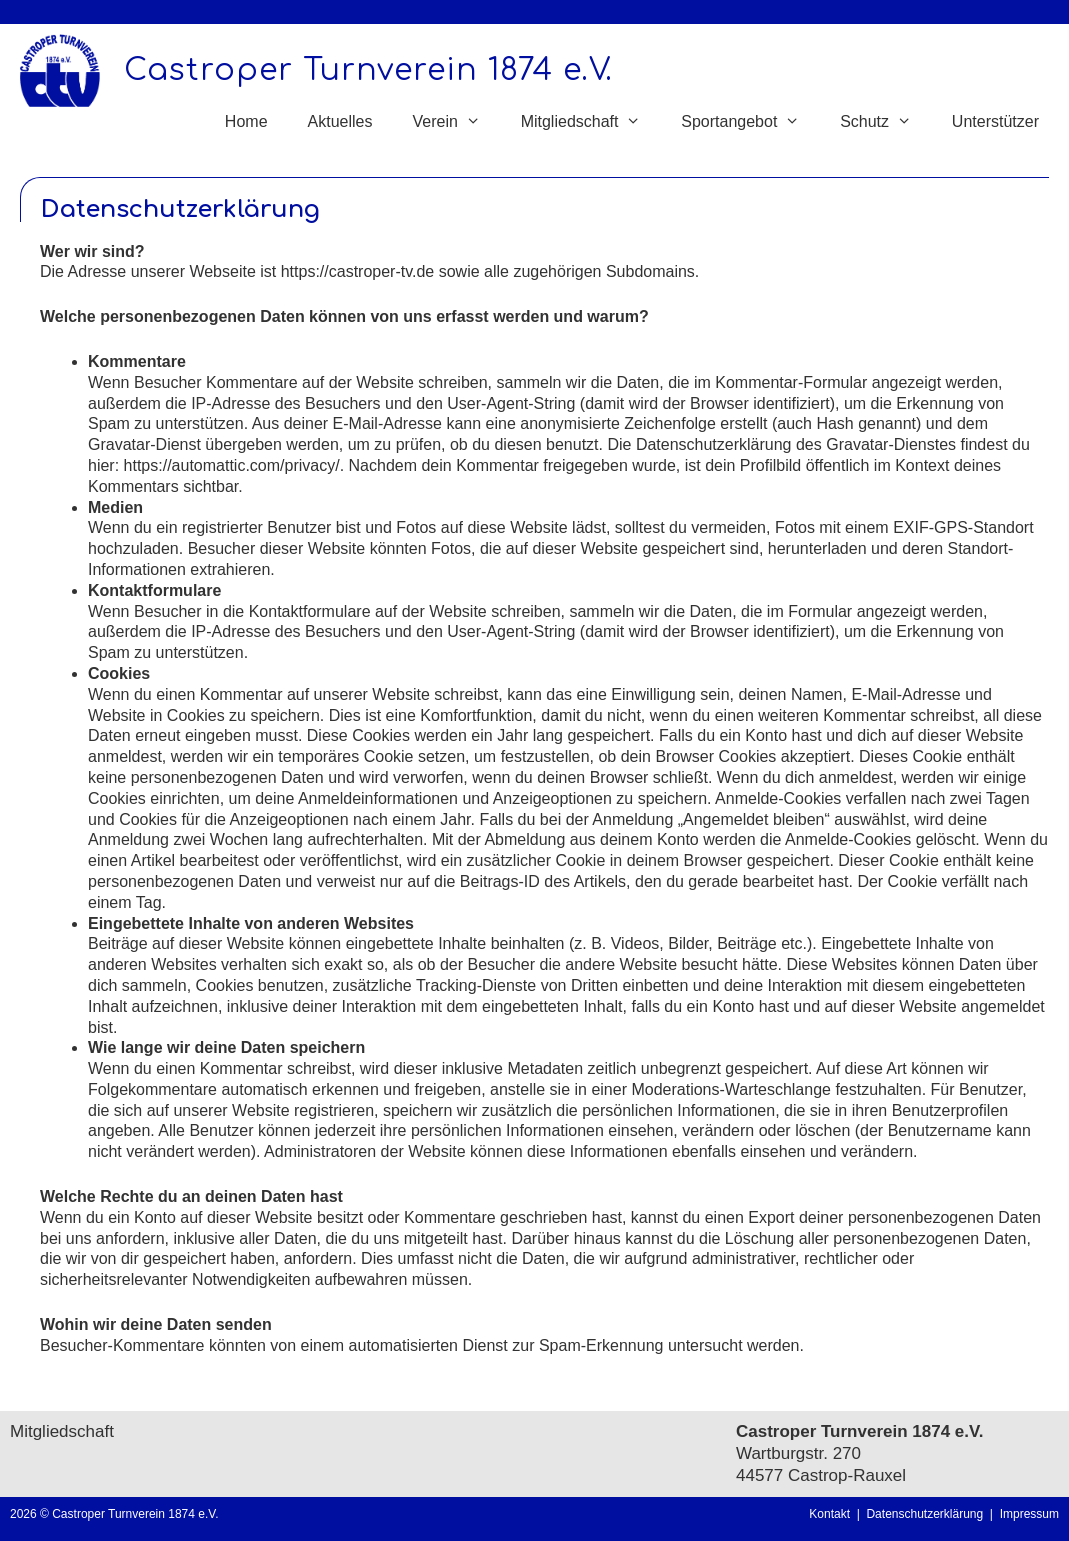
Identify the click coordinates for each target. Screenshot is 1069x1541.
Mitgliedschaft (591, 122)
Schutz (886, 122)
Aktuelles (340, 121)
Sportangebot (750, 122)
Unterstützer (995, 121)
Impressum (1029, 1514)
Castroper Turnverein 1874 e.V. (368, 70)
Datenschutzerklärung (927, 1514)
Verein (456, 122)
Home (246, 121)
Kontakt (829, 1514)
